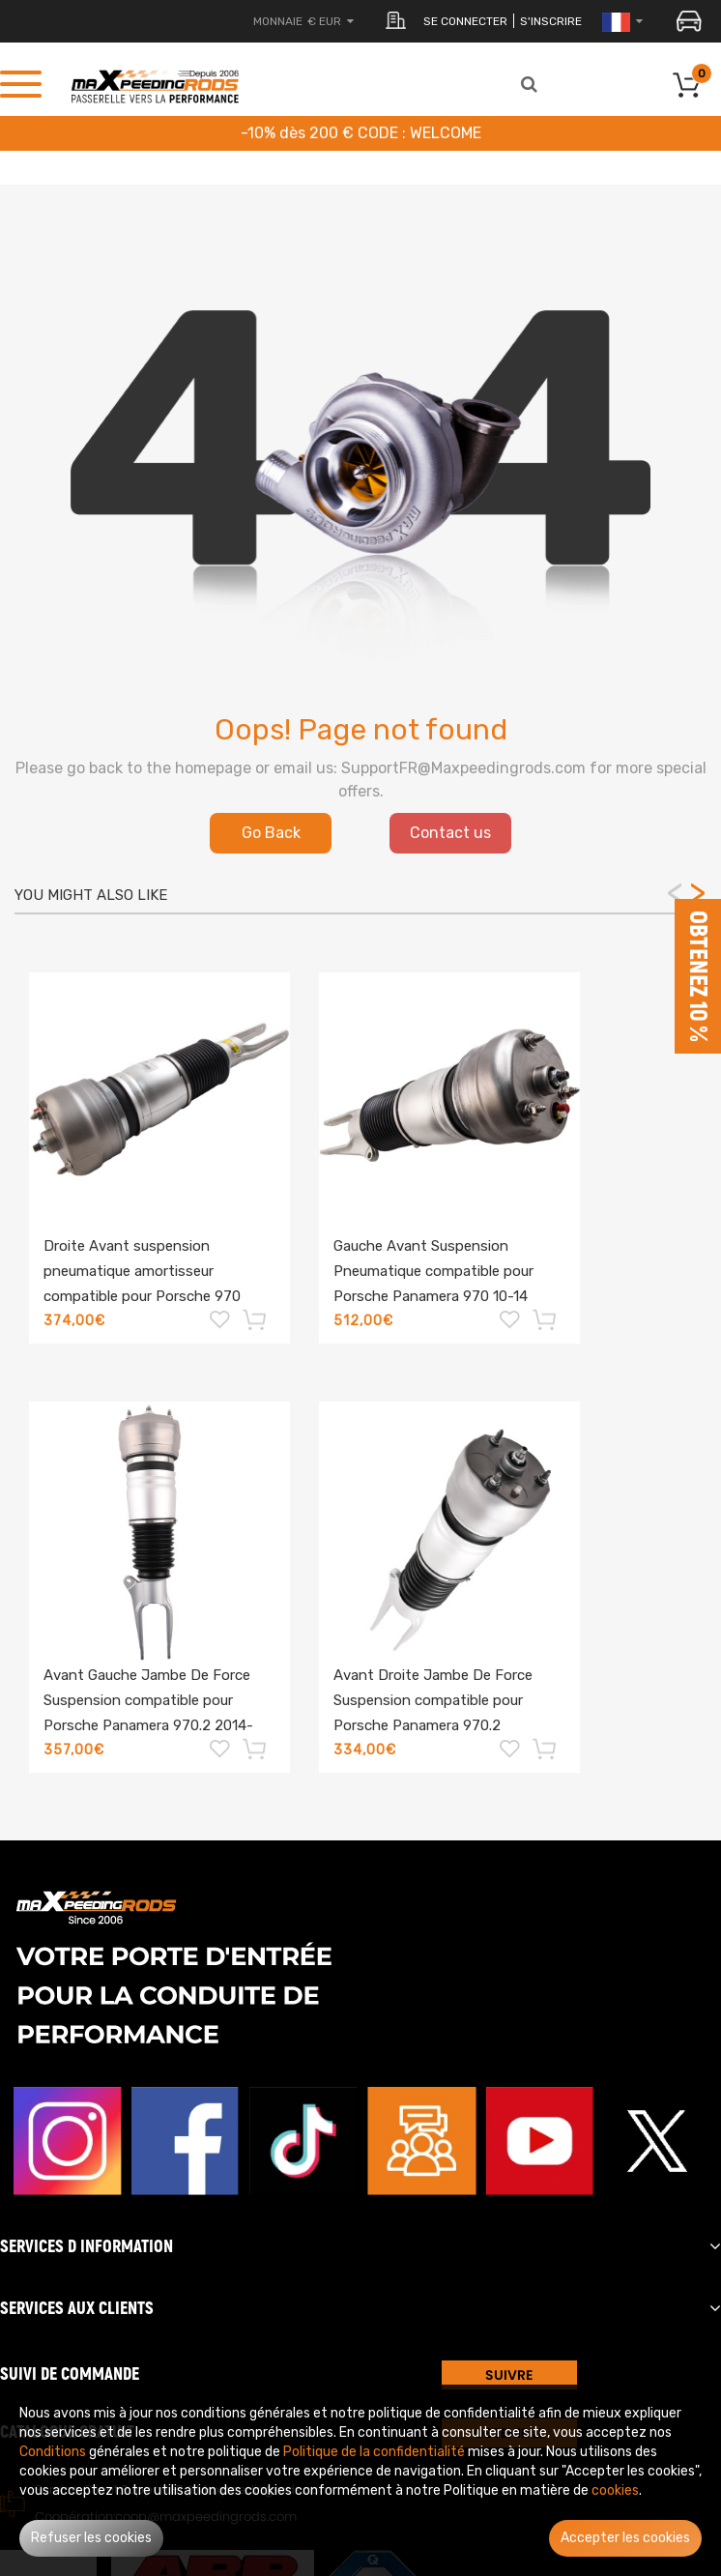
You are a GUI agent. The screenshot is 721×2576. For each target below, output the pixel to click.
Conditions (52, 2452)
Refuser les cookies (91, 2538)
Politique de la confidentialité (374, 2452)
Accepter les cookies (625, 2538)
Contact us (450, 833)
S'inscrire (551, 21)
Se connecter (465, 21)
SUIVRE (509, 2375)
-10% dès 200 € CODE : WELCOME (361, 133)
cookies (615, 2490)
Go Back (271, 833)
